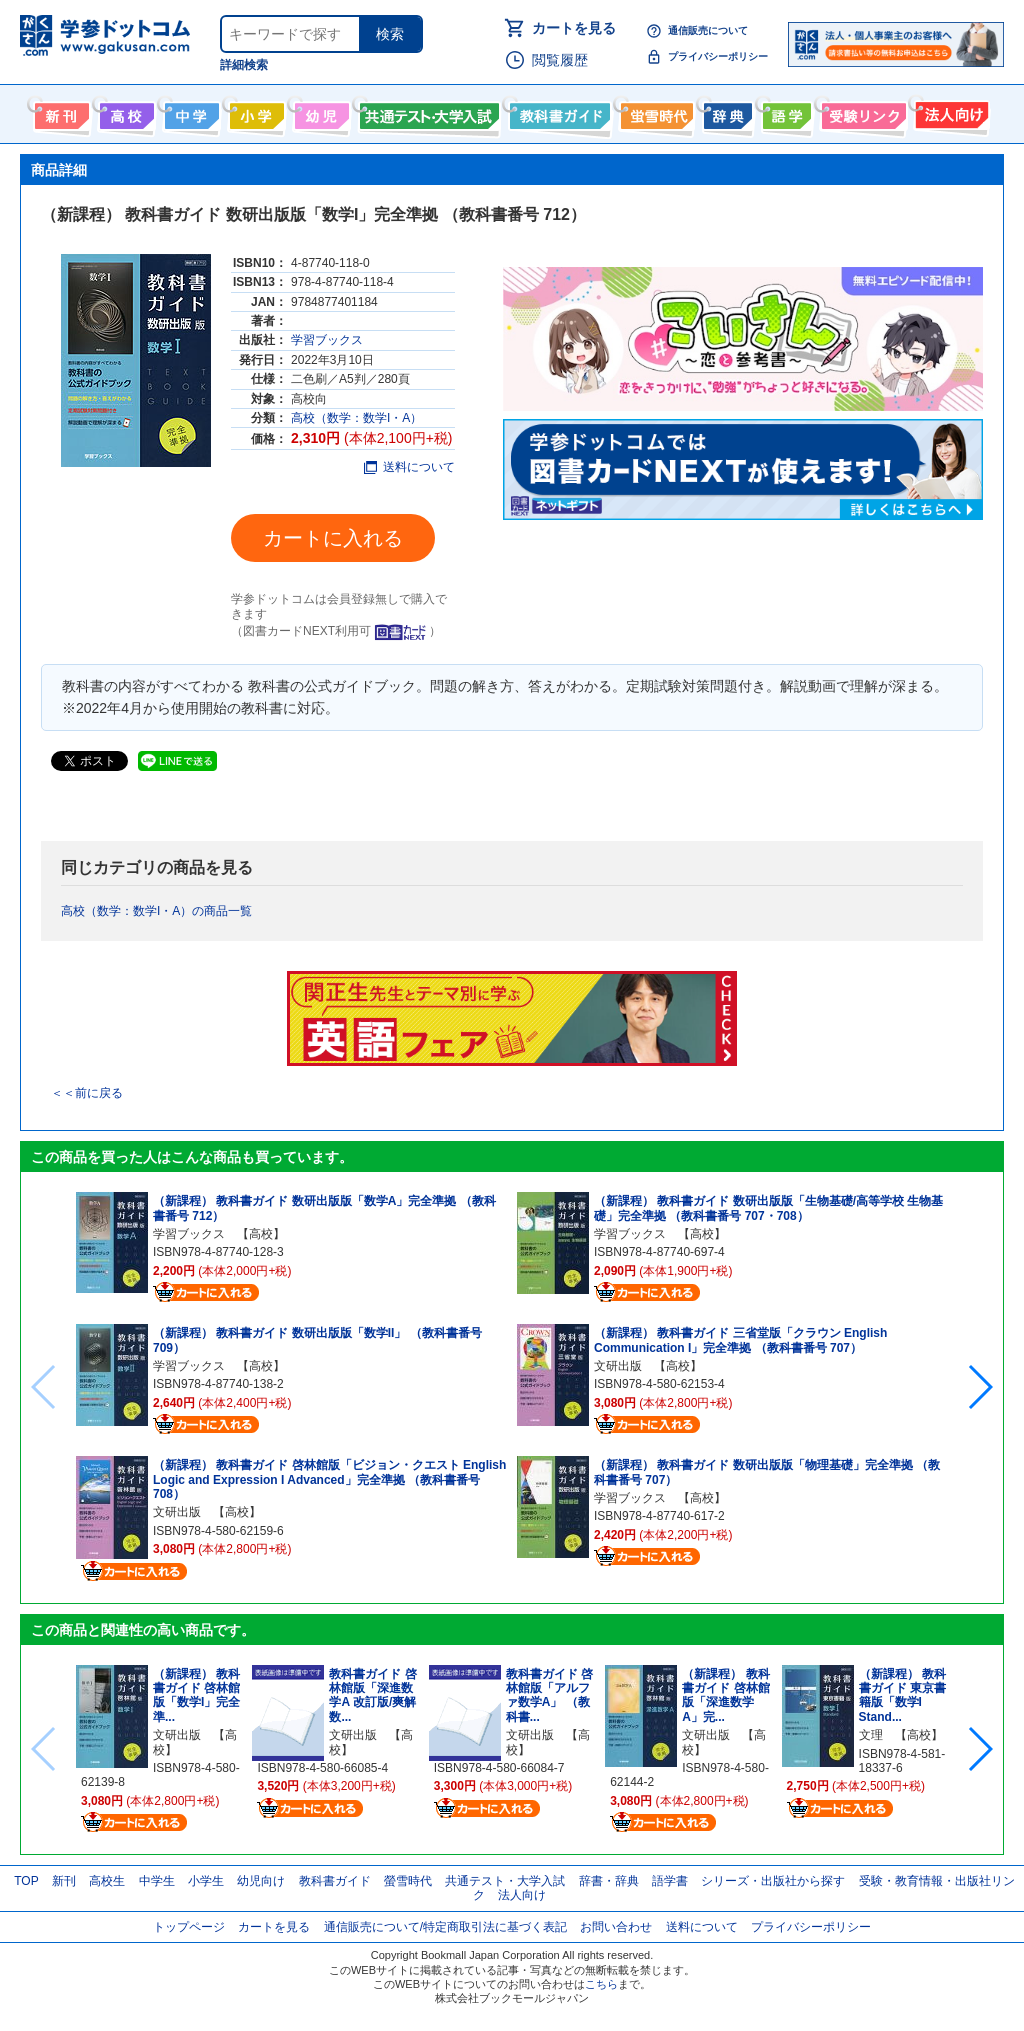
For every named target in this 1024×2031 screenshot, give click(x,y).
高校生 (107, 1881)
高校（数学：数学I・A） (356, 418)
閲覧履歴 (560, 60)
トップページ (189, 1927)
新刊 (64, 1881)
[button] (979, 1387)
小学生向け (254, 112)
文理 (871, 1735)
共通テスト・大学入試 (427, 112)
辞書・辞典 (609, 1881)
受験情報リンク (861, 112)
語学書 (784, 112)
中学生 (157, 1881)
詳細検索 (244, 65)
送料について (409, 467)
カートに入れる (333, 538)
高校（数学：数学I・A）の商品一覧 (156, 911)
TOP (26, 1881)
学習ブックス (327, 340)
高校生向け (124, 112)
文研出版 (177, 1512)
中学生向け (189, 112)
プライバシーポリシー (718, 56)
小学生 (206, 1881)
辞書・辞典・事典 (725, 112)
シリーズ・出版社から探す (773, 1881)
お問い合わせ (616, 1927)
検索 (390, 34)
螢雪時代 (654, 112)
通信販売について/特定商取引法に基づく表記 (445, 1927)
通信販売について (708, 30)
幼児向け (319, 112)
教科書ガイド (557, 112)
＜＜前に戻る (87, 1093)
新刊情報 (59, 112)
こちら (601, 1984)
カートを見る (574, 28)
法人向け (949, 112)
